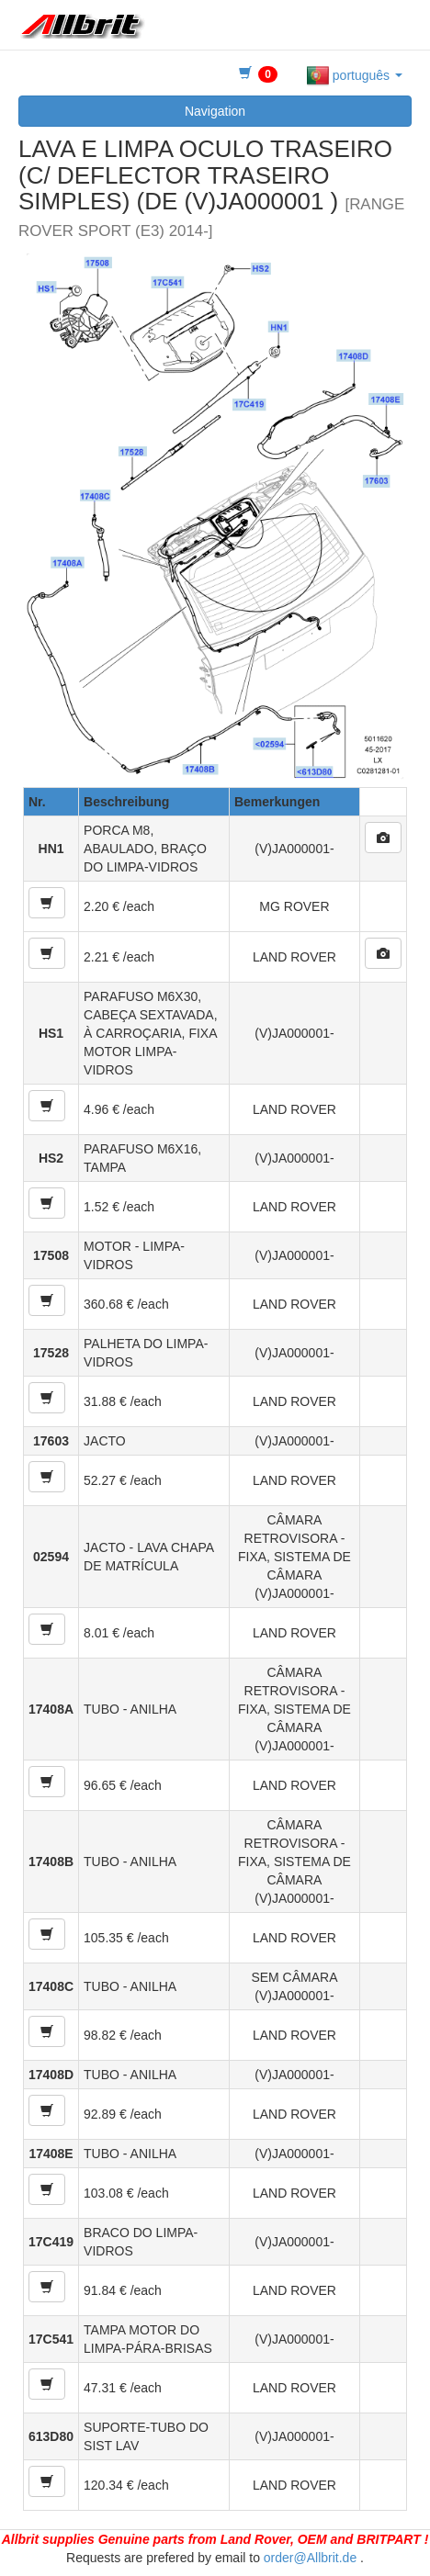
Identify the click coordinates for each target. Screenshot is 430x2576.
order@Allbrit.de (310, 2557)
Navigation (215, 111)
